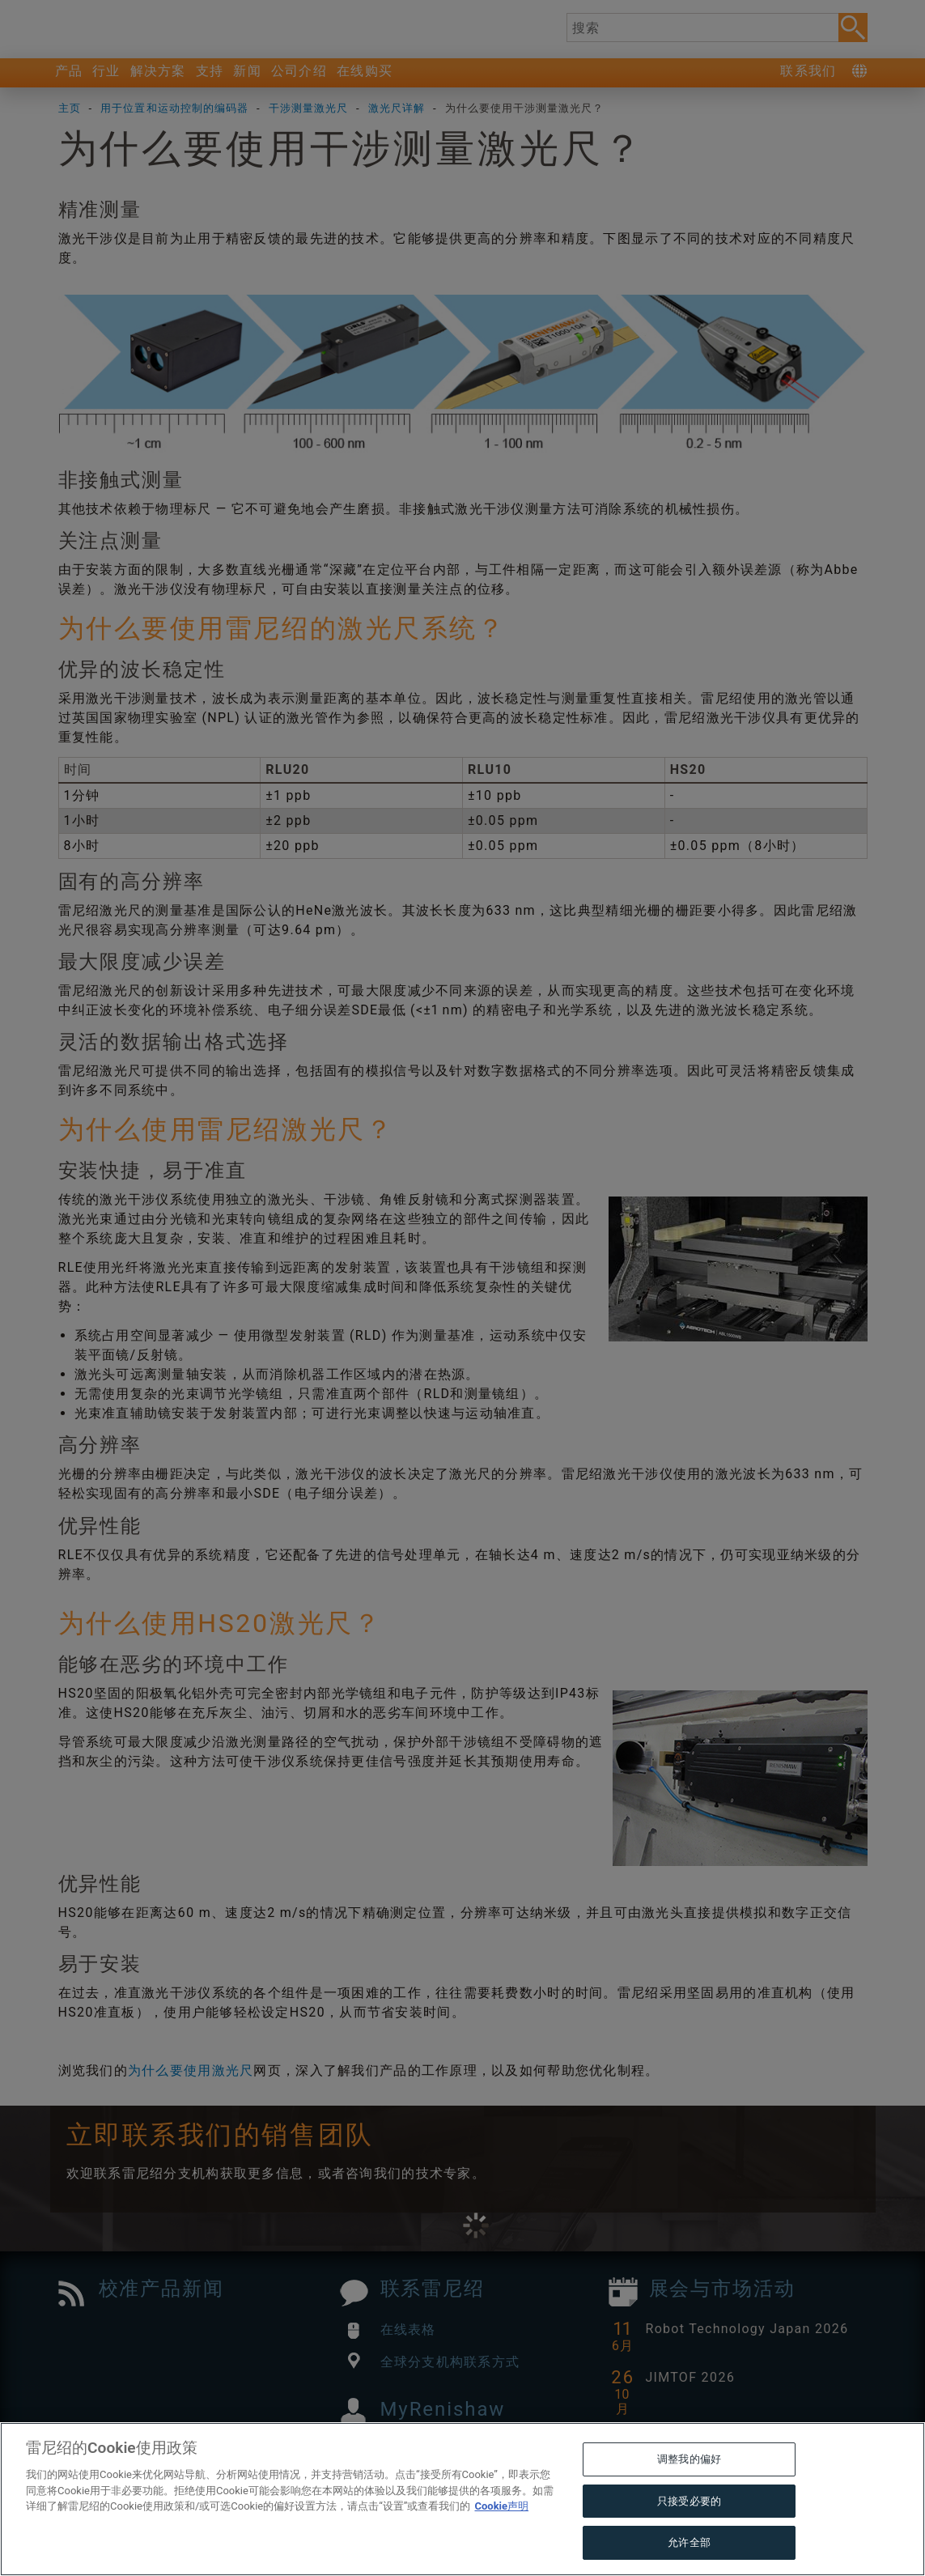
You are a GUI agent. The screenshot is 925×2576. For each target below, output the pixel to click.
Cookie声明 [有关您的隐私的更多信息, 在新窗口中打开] (501, 2541)
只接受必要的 (689, 2535)
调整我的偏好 (689, 2494)
